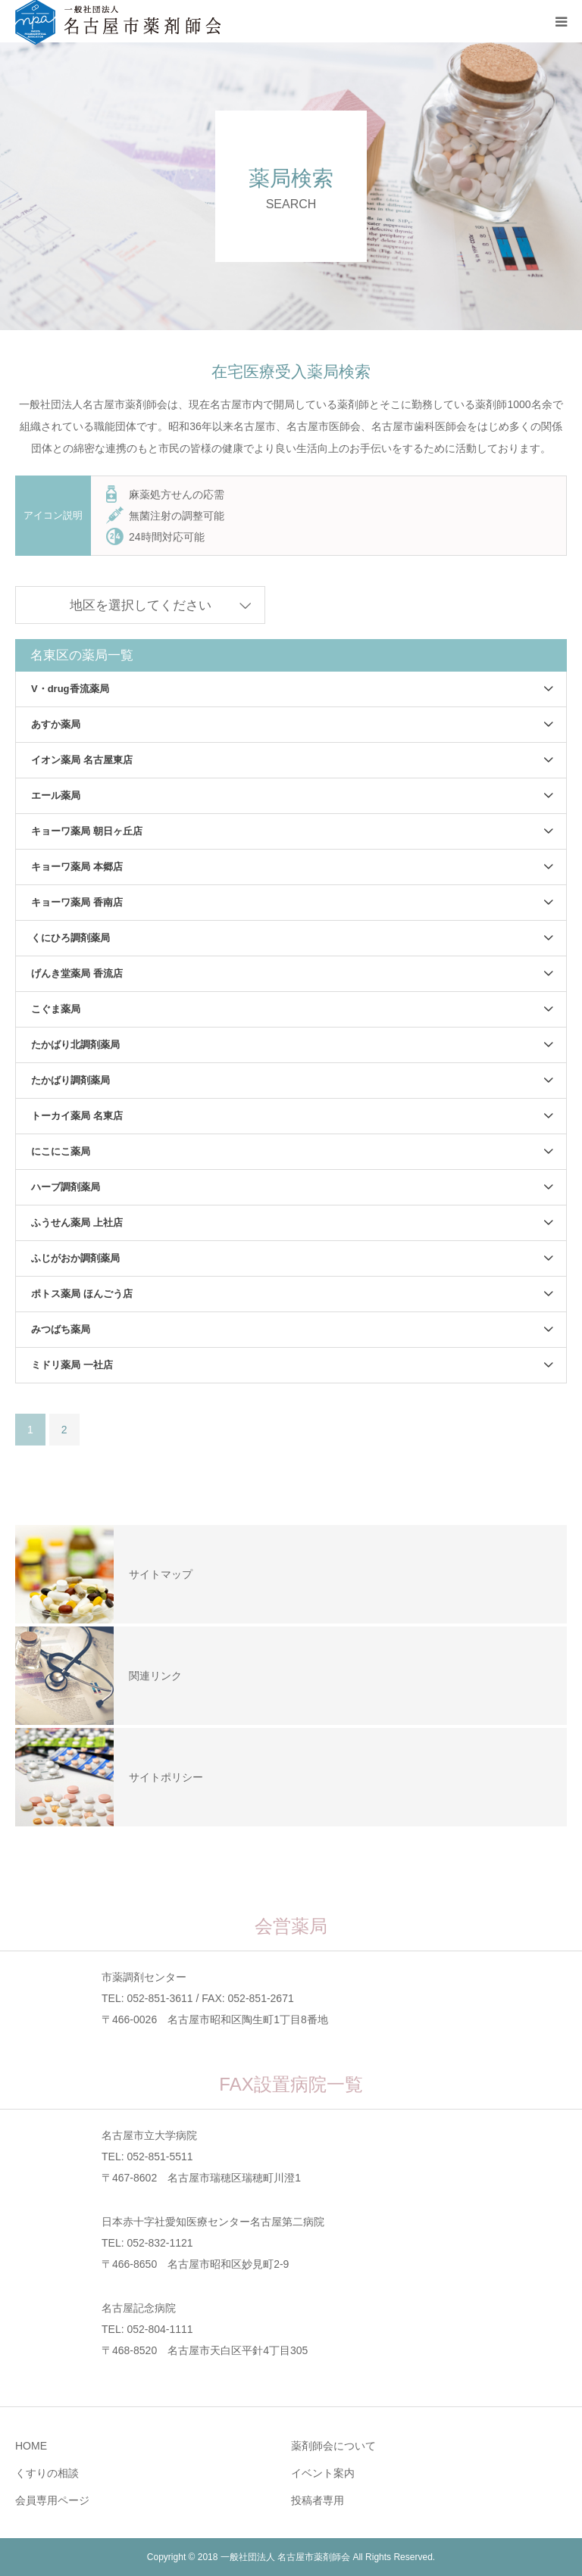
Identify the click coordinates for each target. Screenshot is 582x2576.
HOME (31, 2446)
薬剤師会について (333, 2446)
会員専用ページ (52, 2500)
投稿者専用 (317, 2500)
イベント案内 (323, 2473)
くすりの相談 (47, 2473)
